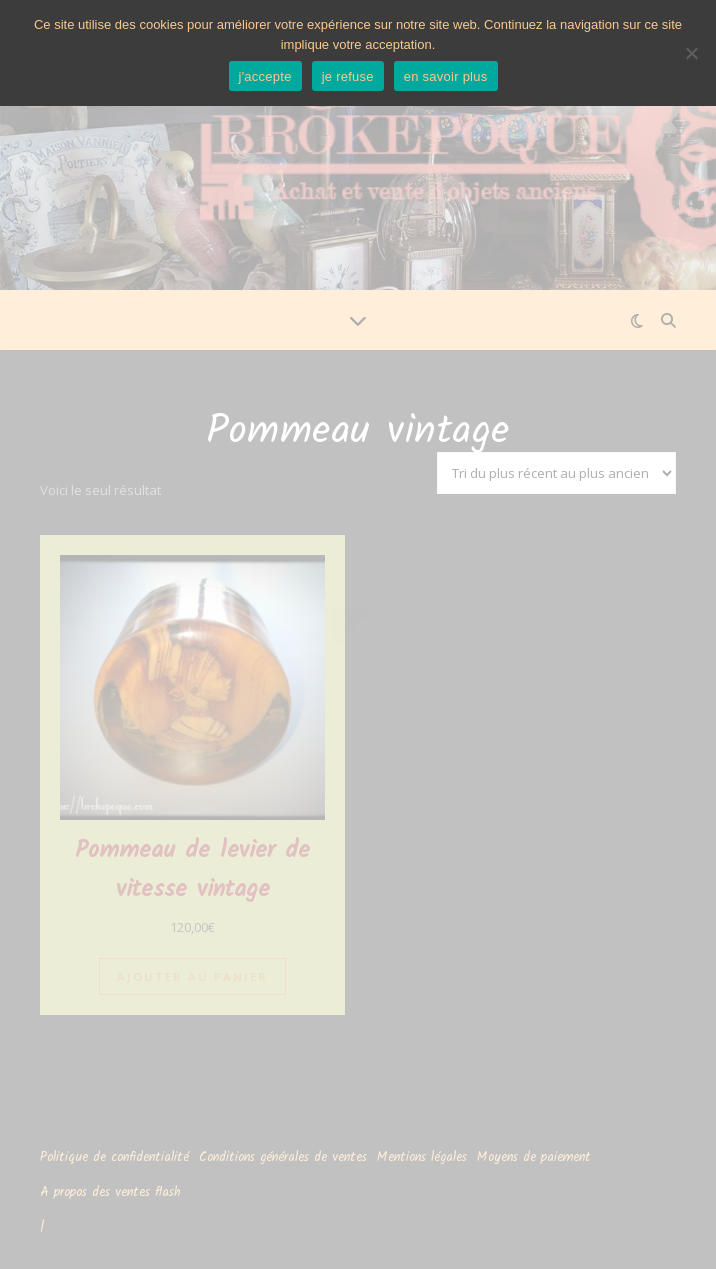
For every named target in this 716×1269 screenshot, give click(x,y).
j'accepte (265, 76)
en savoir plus (446, 76)
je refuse (348, 76)
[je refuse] (691, 53)
